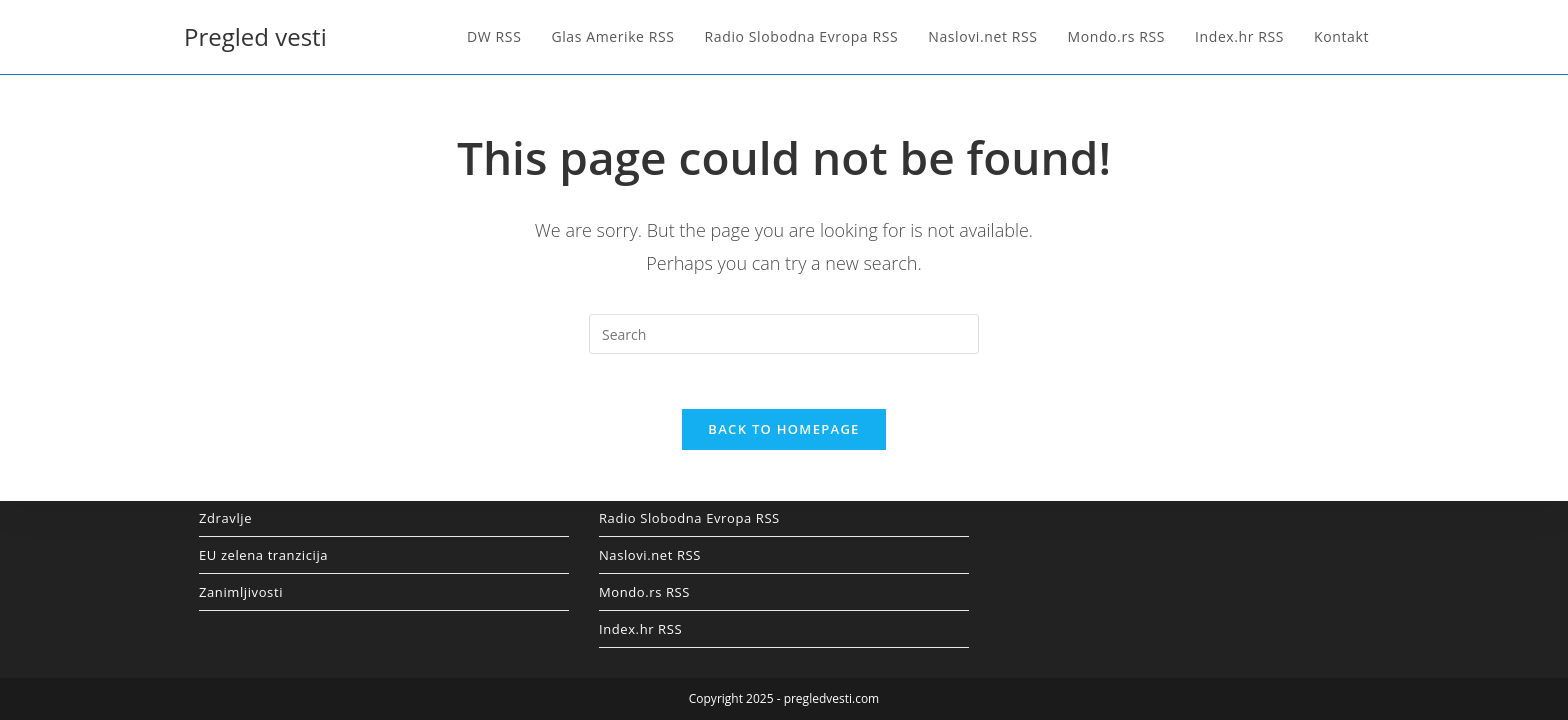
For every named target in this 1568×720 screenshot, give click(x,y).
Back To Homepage (783, 435)
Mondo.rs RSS (644, 592)
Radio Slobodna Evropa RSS (689, 518)
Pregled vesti (255, 36)
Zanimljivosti (241, 592)
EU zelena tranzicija (263, 555)
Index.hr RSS (640, 629)
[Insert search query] (784, 334)
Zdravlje (225, 518)
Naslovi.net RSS (650, 555)
